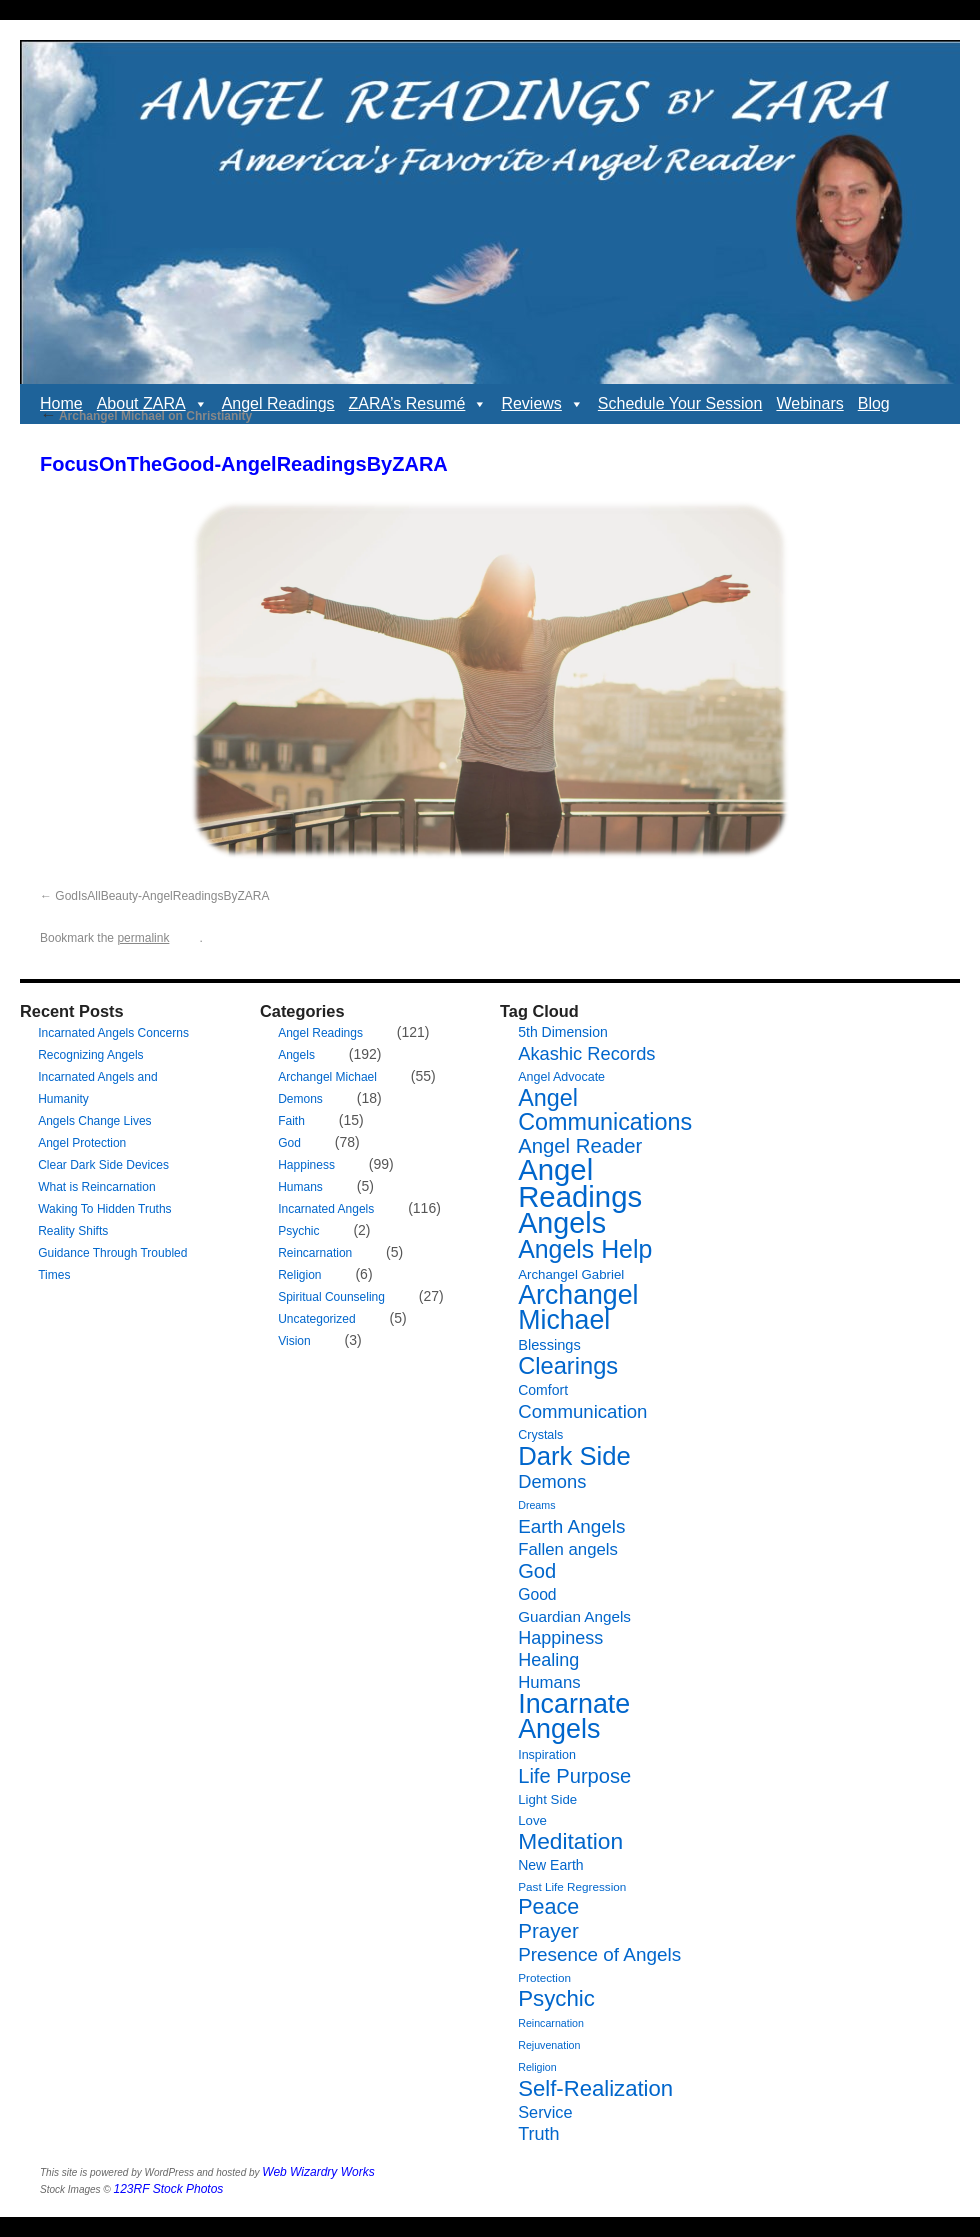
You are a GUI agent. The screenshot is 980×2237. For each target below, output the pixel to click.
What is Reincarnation (96, 1187)
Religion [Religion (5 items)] (537, 2067)
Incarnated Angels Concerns (113, 1033)
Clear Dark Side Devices (103, 1165)
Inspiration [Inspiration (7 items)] (547, 1755)
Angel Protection (82, 1143)
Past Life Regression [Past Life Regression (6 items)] (572, 1886)
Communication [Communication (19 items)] (582, 1411)
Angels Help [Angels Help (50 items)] (585, 1249)
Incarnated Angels (326, 1209)
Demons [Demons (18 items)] (552, 1481)
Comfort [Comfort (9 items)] (543, 1390)
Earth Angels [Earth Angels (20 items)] (571, 1526)
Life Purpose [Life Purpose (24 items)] (574, 1776)
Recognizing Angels (90, 1055)
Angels (296, 1055)
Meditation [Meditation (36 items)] (570, 1841)
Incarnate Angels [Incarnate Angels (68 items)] (574, 1716)
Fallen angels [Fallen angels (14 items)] (568, 1549)
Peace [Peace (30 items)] (548, 1907)
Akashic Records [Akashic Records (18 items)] (586, 1053)
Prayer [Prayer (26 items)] (548, 1930)
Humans (300, 1187)
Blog (874, 403)
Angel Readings (278, 403)
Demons (300, 1099)
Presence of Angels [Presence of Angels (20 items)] (599, 1954)
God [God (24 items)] (537, 1571)
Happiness (306, 1165)
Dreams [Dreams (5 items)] (536, 1505)
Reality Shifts (73, 1231)
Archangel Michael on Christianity (146, 416)
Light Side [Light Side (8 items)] (547, 1799)
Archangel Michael (327, 1077)
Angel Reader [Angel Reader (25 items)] (580, 1146)
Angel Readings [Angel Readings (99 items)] (580, 1183)
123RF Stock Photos (169, 2189)
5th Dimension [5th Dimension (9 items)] (563, 1032)
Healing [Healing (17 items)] (548, 1660)
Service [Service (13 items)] (545, 2112)
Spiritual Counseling (331, 1297)
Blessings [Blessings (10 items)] (549, 1345)
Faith (291, 1121)
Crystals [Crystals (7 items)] (540, 1435)
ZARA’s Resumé (418, 404)
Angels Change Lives (94, 1121)
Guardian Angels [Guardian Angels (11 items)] (574, 1616)
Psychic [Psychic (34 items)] (556, 1998)
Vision (294, 1341)
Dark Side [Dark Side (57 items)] (574, 1456)
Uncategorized (316, 1319)
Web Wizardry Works (318, 2172)
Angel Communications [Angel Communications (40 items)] (605, 1110)
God (289, 1143)
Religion (299, 1275)
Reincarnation (315, 1253)
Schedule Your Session (680, 403)
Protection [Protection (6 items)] (544, 1977)
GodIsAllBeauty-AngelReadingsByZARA (162, 896)
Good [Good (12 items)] (537, 1594)
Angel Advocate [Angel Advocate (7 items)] (561, 1077)
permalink (143, 938)
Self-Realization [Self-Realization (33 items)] (595, 2088)
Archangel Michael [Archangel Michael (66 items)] (578, 1307)
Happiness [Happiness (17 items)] (560, 1638)
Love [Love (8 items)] (532, 1820)
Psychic (298, 1231)
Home (61, 403)
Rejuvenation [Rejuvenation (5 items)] (549, 2045)
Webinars (809, 403)
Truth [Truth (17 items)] (538, 2134)
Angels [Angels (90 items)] (562, 1223)
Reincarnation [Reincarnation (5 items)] (551, 2023)
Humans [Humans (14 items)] (549, 1682)
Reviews (542, 404)
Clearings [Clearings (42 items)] (568, 1366)
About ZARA (152, 404)
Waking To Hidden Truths (104, 1209)
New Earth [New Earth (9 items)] (550, 1865)
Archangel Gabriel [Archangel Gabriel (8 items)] (571, 1274)
